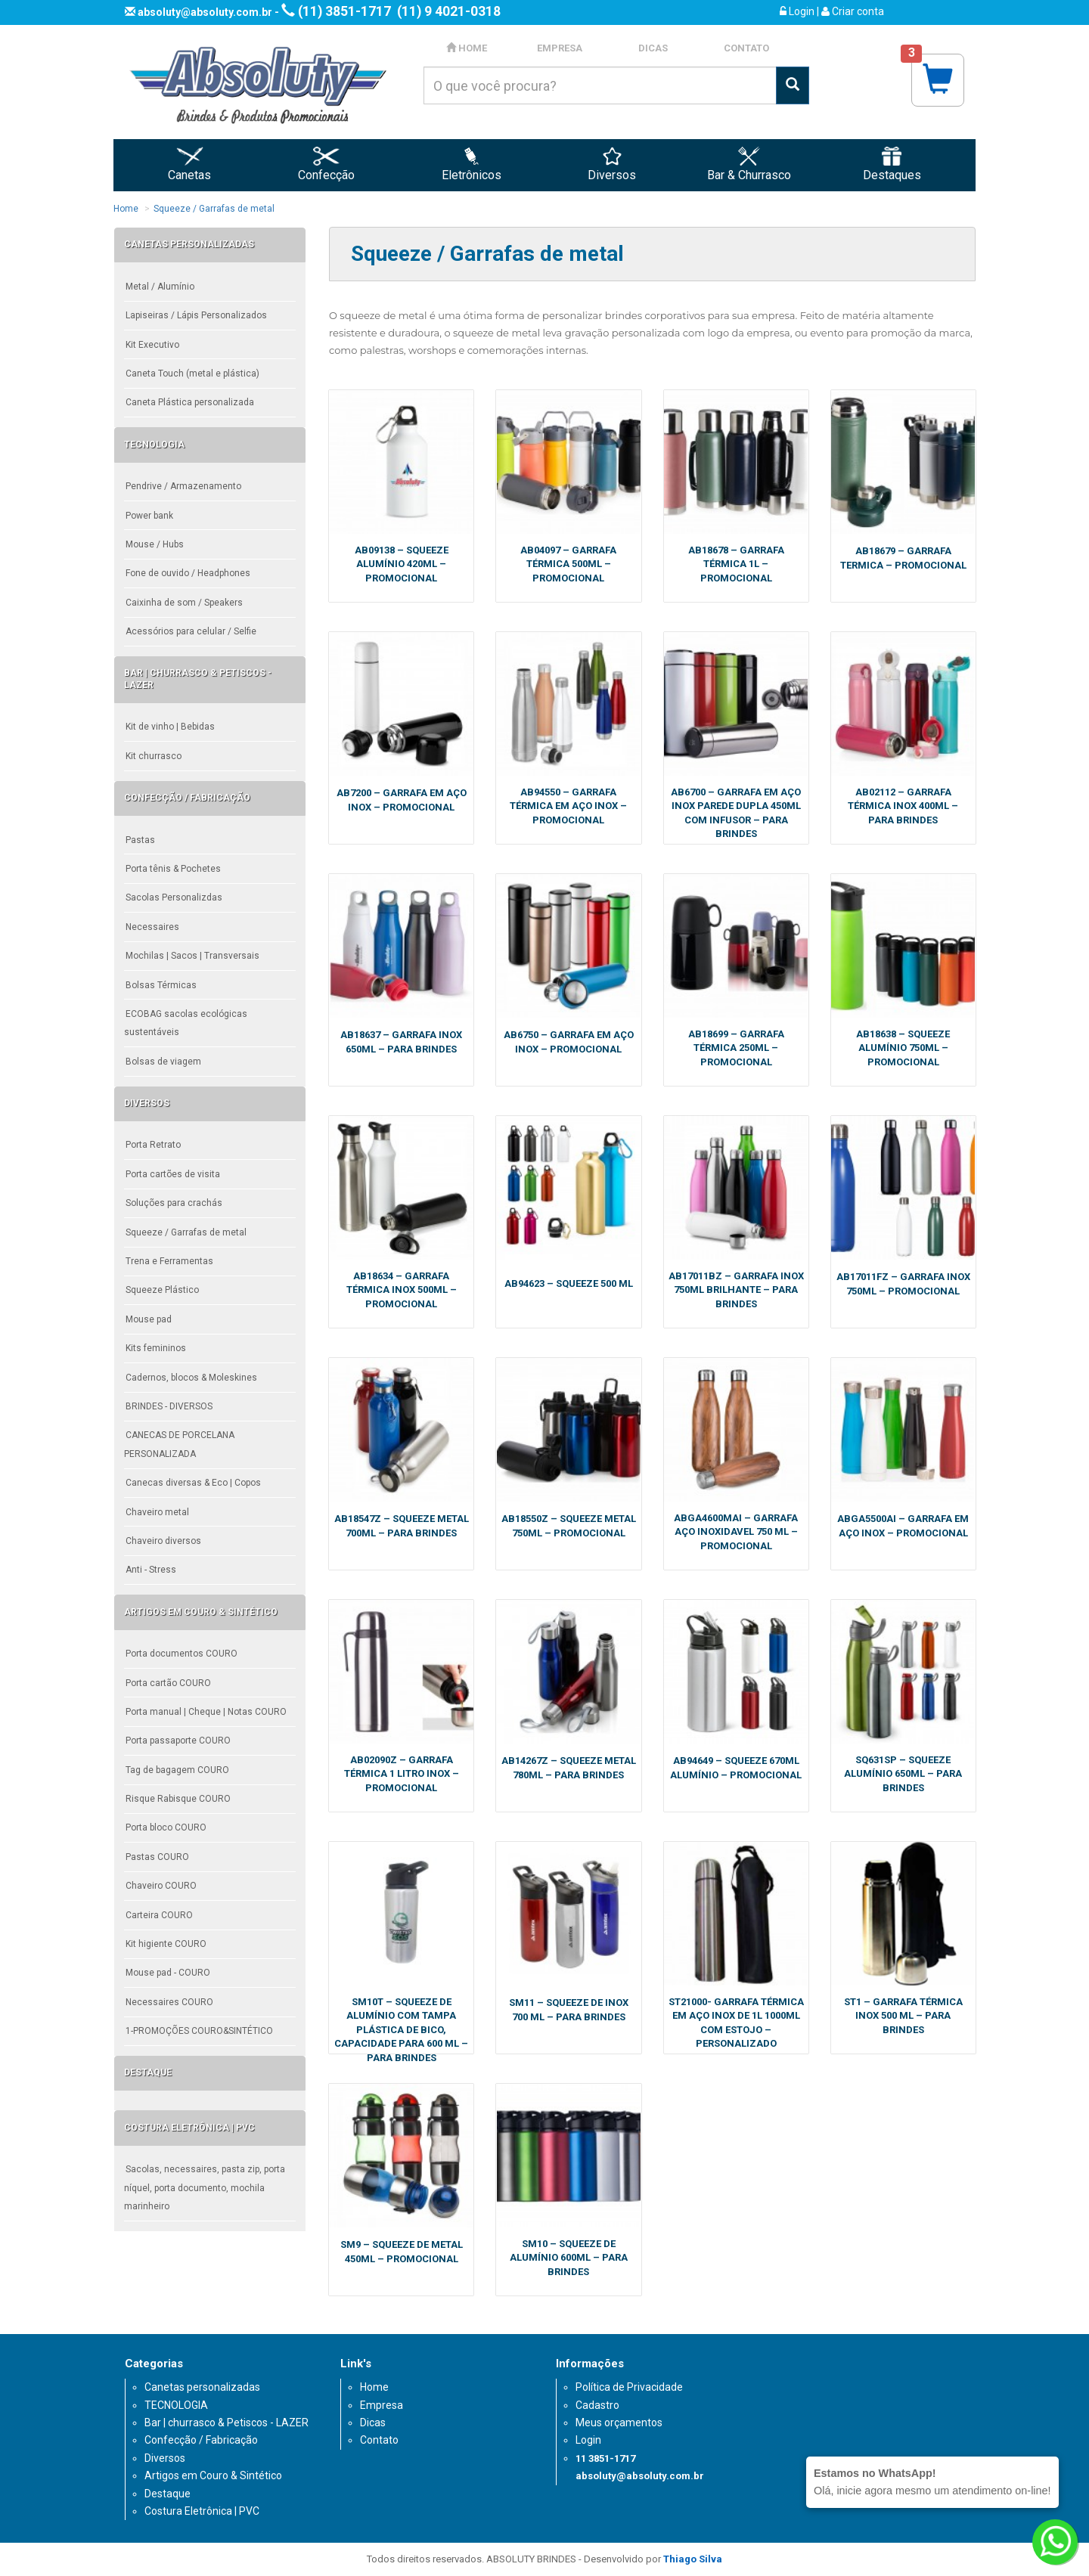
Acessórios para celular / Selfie (191, 631)
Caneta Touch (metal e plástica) (192, 373)
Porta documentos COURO (181, 1653)
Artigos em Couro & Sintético (213, 2475)
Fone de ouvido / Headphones (188, 573)
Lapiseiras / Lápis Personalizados (196, 315)
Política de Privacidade (629, 2387)
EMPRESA (559, 48)
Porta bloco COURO (166, 1827)
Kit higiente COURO (166, 1944)
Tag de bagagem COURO (177, 1770)
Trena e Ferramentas (169, 1261)
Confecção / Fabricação (201, 2440)
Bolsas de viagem (163, 1061)
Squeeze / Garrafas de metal (214, 208)
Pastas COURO (157, 1857)
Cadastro (597, 2405)
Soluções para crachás (174, 1203)
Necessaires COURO (169, 2002)
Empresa (381, 2405)
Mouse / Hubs (155, 544)
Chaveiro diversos (163, 1541)
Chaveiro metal (157, 1512)
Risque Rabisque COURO (178, 1798)
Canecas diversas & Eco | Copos (193, 1482)
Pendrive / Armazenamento (183, 486)
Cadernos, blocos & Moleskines (191, 1377)
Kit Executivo (152, 344)
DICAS (653, 48)
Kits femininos (156, 1348)
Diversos (164, 2458)
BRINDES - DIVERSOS (169, 1406)
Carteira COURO (159, 1915)
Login (797, 11)
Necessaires (152, 927)
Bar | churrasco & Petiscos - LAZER (226, 2422)
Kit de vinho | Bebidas (170, 726)
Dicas (373, 2422)
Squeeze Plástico (162, 1290)
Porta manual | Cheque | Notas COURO (206, 1711)
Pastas (140, 840)
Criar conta (852, 11)
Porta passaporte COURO (178, 1740)
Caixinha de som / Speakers (184, 602)
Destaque (167, 2494)
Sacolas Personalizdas (174, 897)
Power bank (149, 515)
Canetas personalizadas (202, 2387)
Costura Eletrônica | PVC (201, 2511)
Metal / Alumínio (160, 286)
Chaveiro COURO (161, 1885)
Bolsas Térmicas (161, 985)
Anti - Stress (151, 1569)
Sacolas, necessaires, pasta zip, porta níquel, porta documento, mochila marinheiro (204, 2188)
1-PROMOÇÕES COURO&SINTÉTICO (199, 2031)
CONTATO (746, 48)
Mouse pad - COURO (168, 1972)
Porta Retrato (153, 1144)
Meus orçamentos (619, 2422)
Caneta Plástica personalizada (190, 402)
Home (125, 208)
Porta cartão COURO (168, 1683)
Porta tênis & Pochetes (173, 868)
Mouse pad (149, 1319)
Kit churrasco (154, 756)
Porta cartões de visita (173, 1174)
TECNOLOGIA (176, 2405)
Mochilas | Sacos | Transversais (192, 955)
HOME (466, 48)
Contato (379, 2440)
